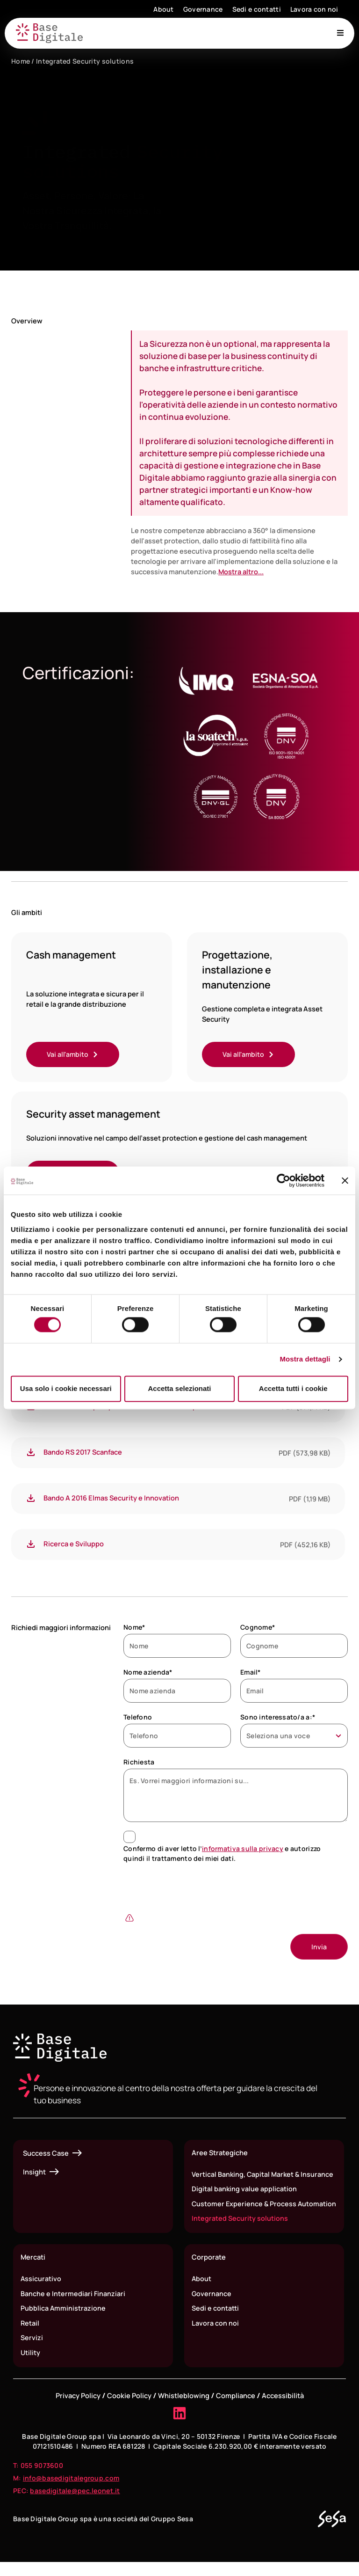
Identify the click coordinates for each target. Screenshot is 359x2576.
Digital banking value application (244, 2190)
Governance (203, 9)
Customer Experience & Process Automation (245, 2210)
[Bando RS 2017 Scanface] (30, 1453)
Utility (30, 2366)
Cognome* (257, 1628)
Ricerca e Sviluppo (73, 1544)
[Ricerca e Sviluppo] (30, 1545)
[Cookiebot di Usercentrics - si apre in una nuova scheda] (283, 1180)
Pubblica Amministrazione (63, 2321)
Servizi (32, 2351)
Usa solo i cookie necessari (66, 1388)
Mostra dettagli (305, 1359)
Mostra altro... (241, 571)
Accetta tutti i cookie (293, 1388)
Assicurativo (41, 2291)
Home (20, 61)
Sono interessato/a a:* (277, 1717)
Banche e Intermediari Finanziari (73, 2306)
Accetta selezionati (179, 1388)
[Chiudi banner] (345, 1180)
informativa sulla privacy (242, 1849)
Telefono (137, 1717)
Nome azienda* (147, 1673)
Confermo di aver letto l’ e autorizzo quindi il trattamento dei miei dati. (222, 1854)
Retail (30, 2336)
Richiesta (139, 1762)
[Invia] (319, 1948)
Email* (250, 1673)
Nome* (134, 1628)
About (163, 9)
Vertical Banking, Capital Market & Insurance (263, 2175)
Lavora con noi (314, 9)
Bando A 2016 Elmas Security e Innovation (111, 1498)
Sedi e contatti (256, 9)
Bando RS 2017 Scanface (82, 1452)
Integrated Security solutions (240, 2230)
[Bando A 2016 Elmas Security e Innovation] (30, 1499)
